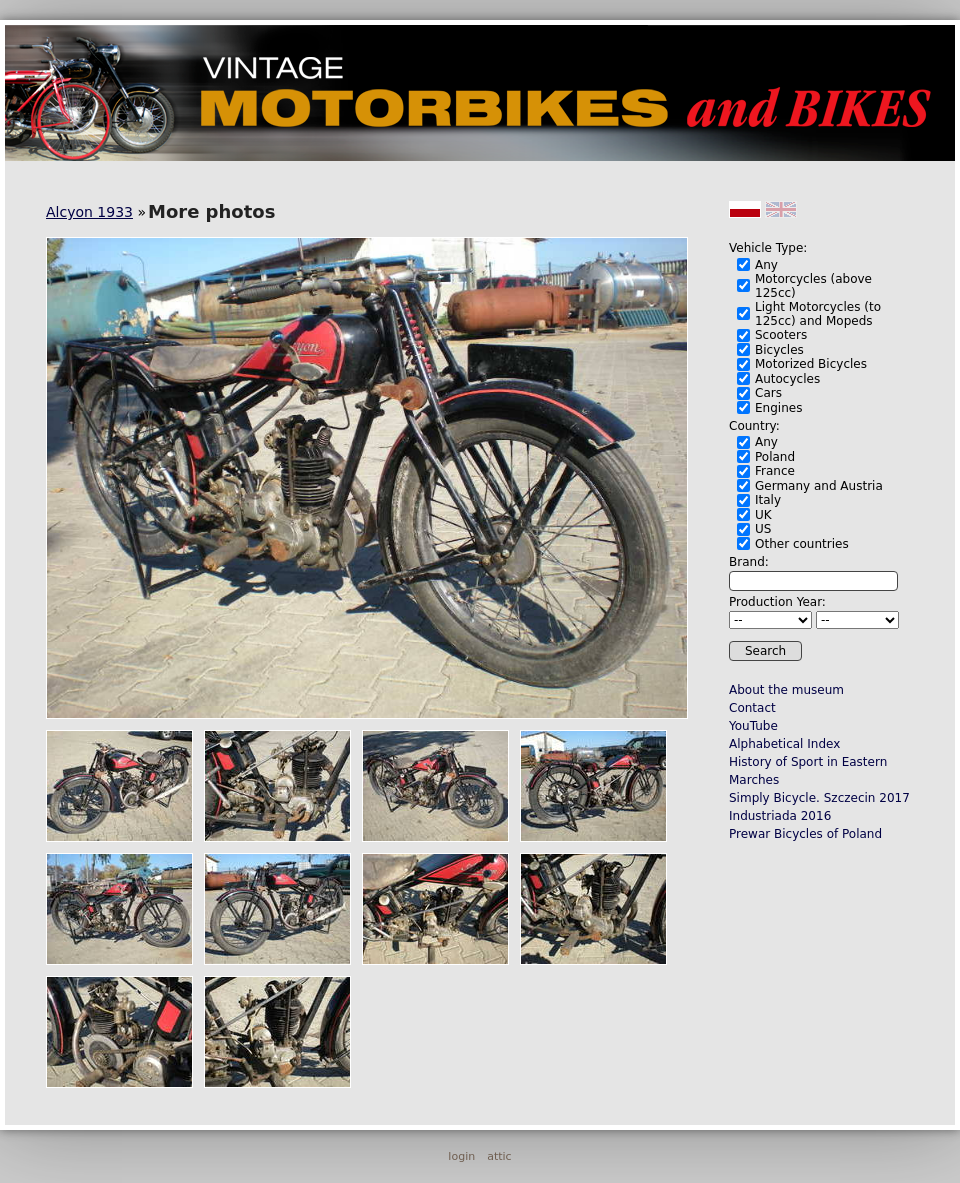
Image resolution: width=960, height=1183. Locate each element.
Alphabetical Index (784, 744)
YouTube (753, 726)
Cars (768, 393)
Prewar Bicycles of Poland (805, 834)
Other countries (802, 544)
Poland (775, 457)
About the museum (786, 690)
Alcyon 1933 (89, 212)
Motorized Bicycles (811, 364)
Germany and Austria (819, 486)
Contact (752, 708)
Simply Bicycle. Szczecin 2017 (819, 798)
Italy (768, 500)
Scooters (781, 335)
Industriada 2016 (780, 816)
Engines (778, 408)
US (763, 529)
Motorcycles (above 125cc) (813, 286)
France (775, 471)
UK (763, 515)
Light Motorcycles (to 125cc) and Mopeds (818, 314)
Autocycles (787, 379)
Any (766, 265)
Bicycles (779, 350)
